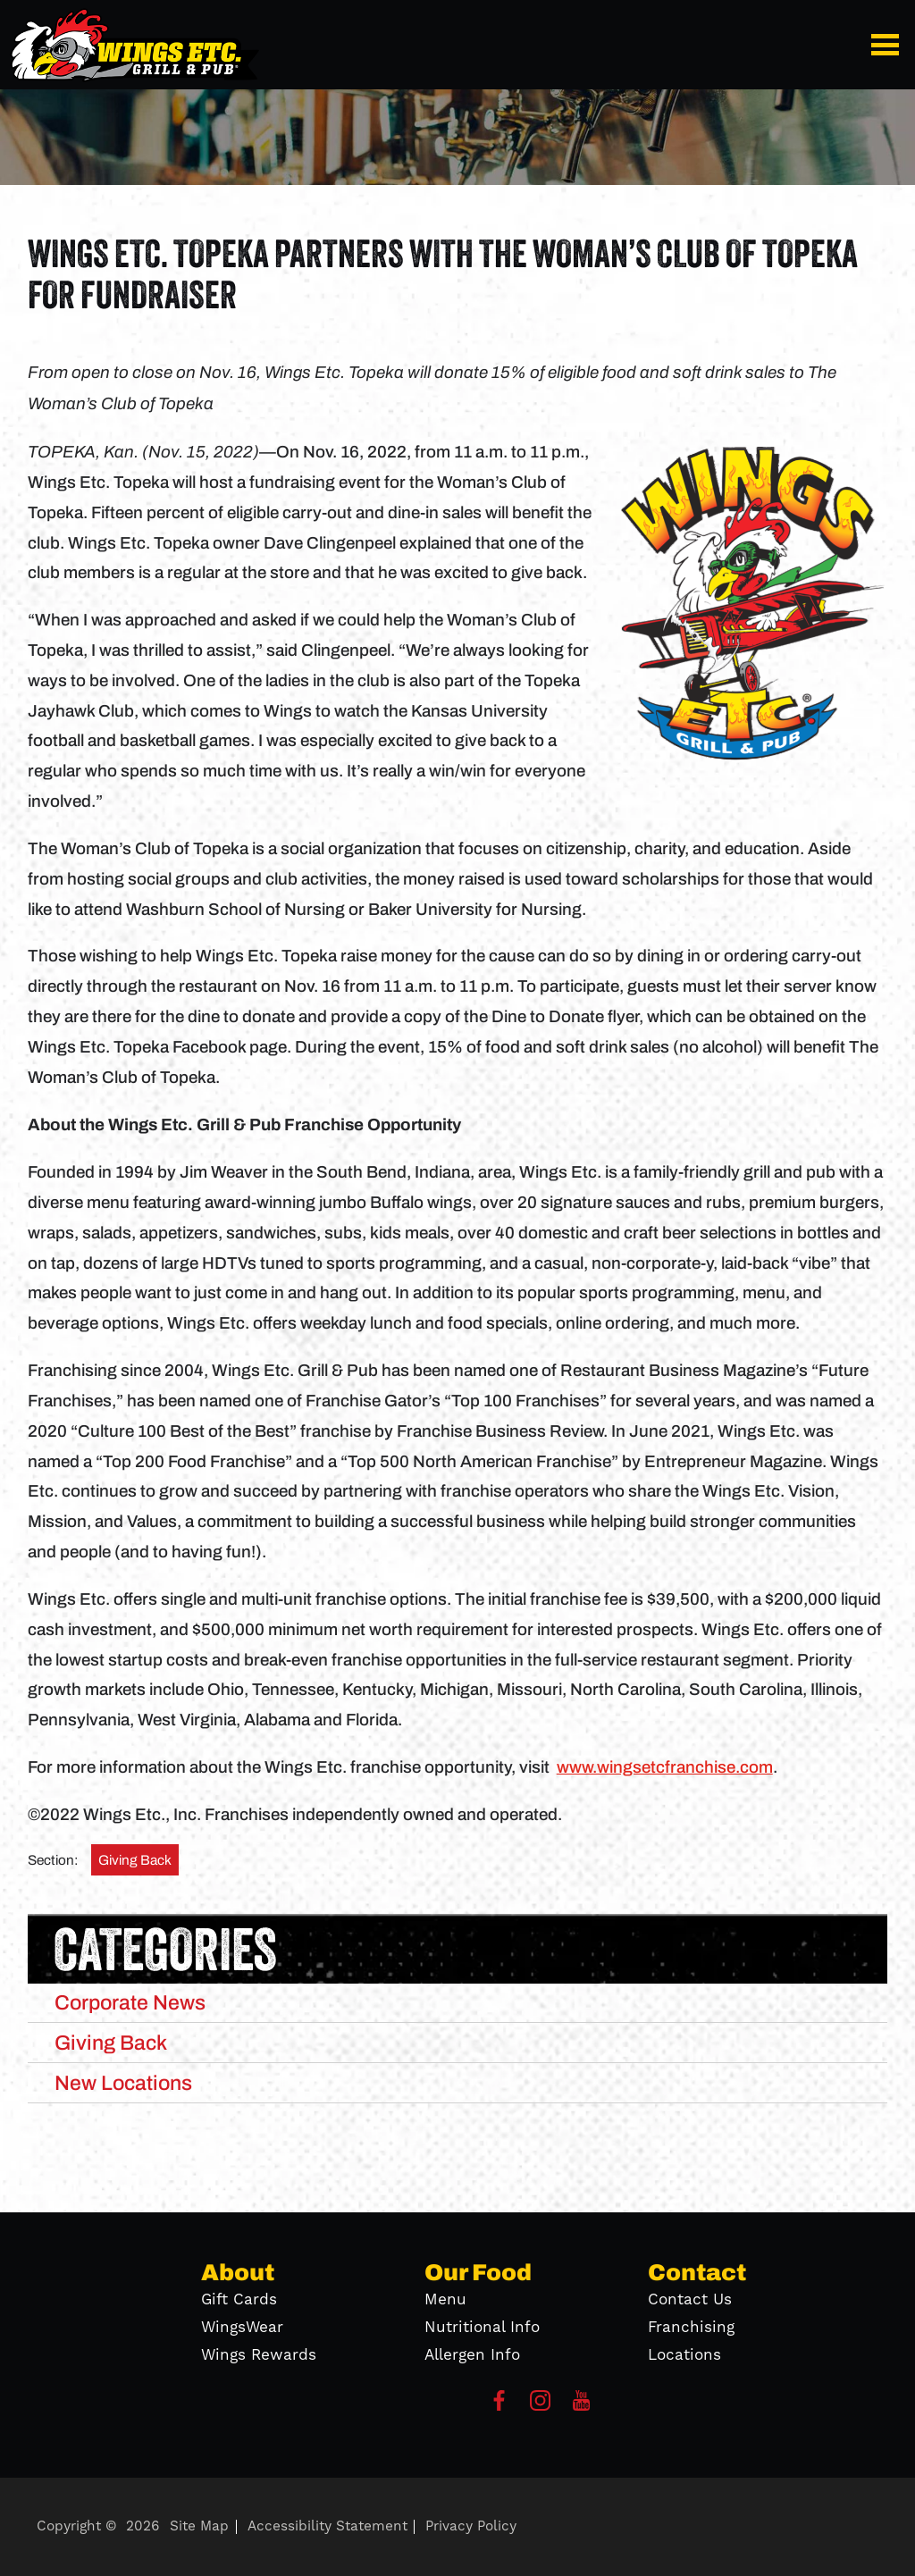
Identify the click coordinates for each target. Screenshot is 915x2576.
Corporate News (130, 2002)
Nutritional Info (482, 2327)
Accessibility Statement (327, 2526)
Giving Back (135, 1860)
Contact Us (690, 2300)
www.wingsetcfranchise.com (665, 1767)
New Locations (123, 2083)
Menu (445, 2300)
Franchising (691, 2327)
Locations (684, 2355)
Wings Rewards (258, 2355)
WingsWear (242, 2327)
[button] (888, 45)
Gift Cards (239, 2300)
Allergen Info (472, 2355)
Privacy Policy (470, 2526)
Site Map (199, 2526)
